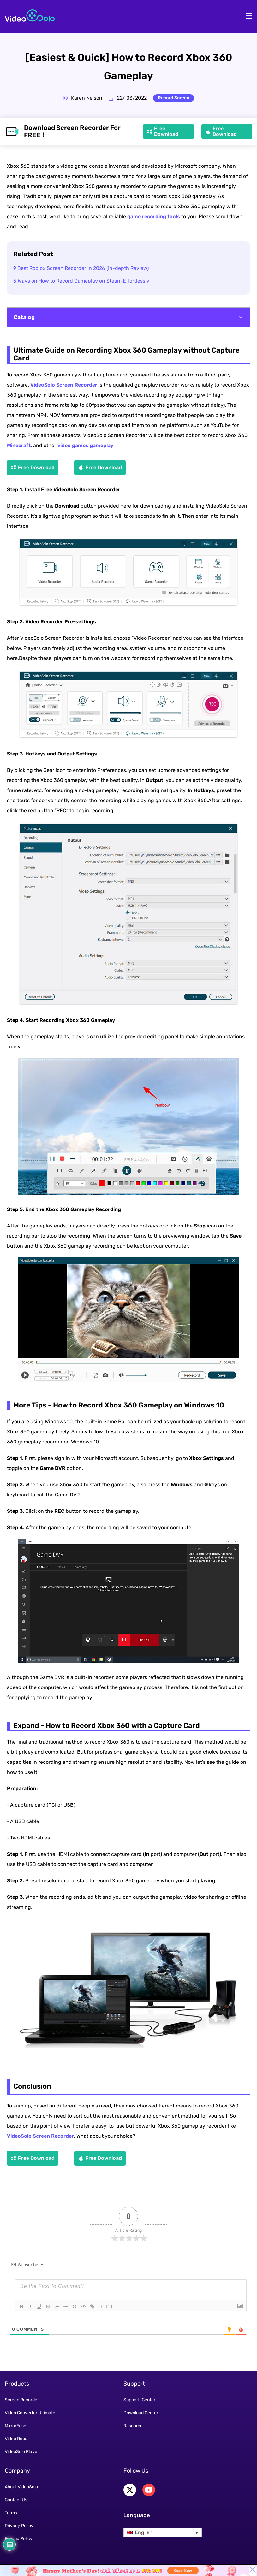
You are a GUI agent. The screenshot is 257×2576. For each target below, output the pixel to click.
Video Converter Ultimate (30, 2413)
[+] (109, 2306)
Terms (11, 2512)
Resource (133, 2425)
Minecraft (19, 445)
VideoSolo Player (22, 2451)
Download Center (140, 2413)
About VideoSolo (21, 2487)
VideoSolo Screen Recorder (63, 385)
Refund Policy (19, 2538)
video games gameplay (85, 445)
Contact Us (16, 2500)
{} (100, 2306)
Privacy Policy (19, 2525)
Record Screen (173, 98)
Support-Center (139, 2400)
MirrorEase (15, 2425)
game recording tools (153, 216)
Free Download (166, 131)
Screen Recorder (22, 2400)
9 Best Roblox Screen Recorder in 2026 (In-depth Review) (81, 268)
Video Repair (17, 2438)
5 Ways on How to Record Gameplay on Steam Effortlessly (81, 281)
